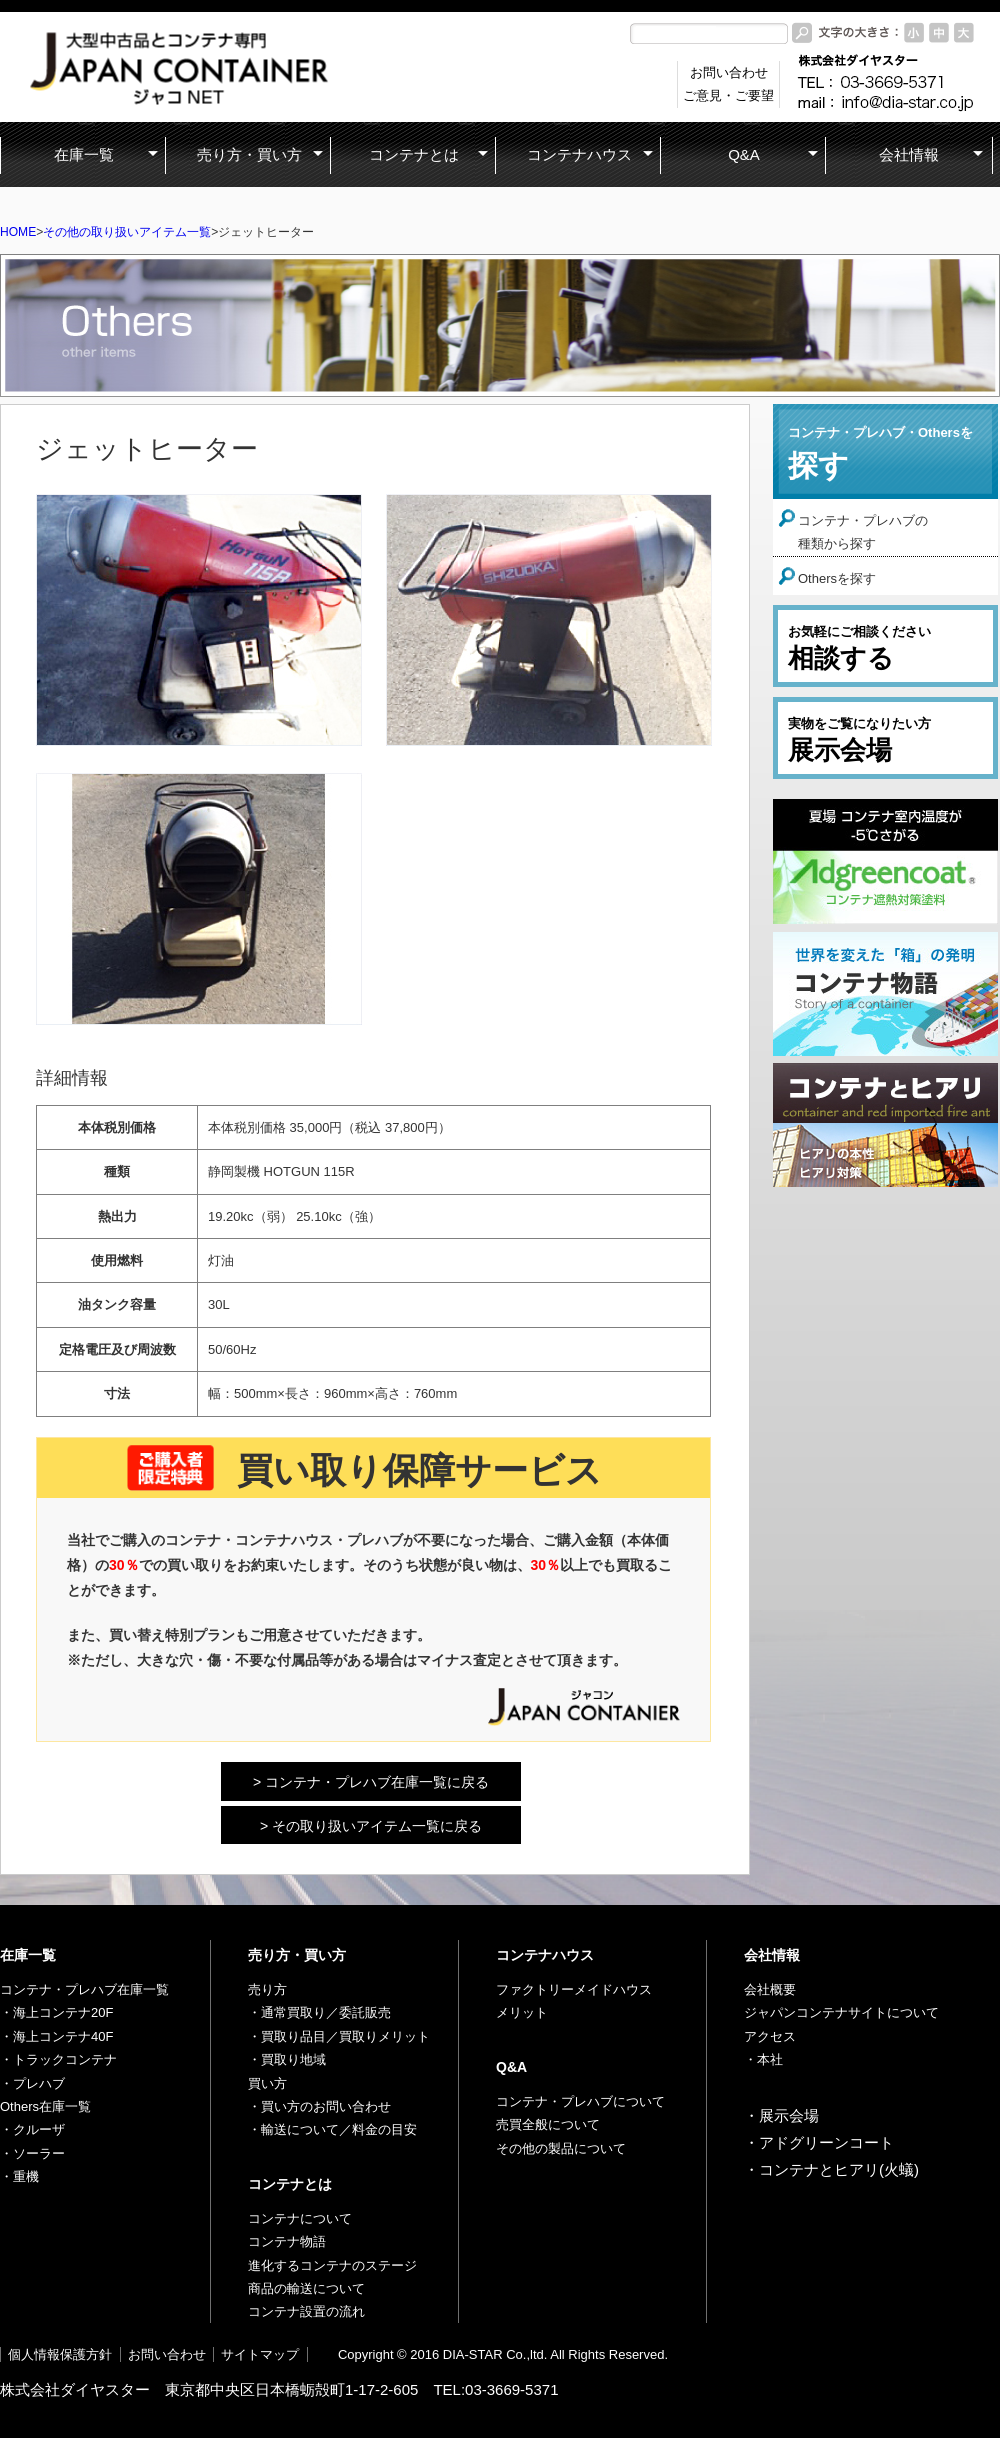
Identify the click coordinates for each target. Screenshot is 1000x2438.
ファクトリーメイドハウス (574, 1989)
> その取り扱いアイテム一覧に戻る (371, 1826)
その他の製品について (561, 2148)
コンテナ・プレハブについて (580, 2101)
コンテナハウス (545, 1955)
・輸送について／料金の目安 (332, 2129)
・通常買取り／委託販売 (319, 2012)
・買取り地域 (287, 2059)
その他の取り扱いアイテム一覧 (127, 232)
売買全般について (548, 2124)
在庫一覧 (28, 1955)
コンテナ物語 (287, 2241)
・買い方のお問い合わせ (319, 2106)
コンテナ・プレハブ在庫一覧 (84, 1989)
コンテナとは (290, 2184)
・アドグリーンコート (819, 2142)
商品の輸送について (306, 2288)
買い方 (267, 2083)
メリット (522, 2012)
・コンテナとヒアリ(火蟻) (831, 2169)
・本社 (763, 2059)
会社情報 (772, 1955)
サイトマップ (260, 2354)
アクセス (770, 2036)
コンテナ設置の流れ (306, 2311)
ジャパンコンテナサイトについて (841, 2012)
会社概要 (770, 1989)
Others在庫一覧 (45, 2106)
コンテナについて (300, 2218)
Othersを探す (837, 578)
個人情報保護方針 (60, 2354)
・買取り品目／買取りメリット (339, 2036)
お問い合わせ (167, 2354)
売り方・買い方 (297, 1955)
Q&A (511, 2067)
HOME (18, 232)
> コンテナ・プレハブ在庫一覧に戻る (371, 1782)
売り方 (267, 1989)
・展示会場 (781, 2115)
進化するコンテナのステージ (332, 2265)
